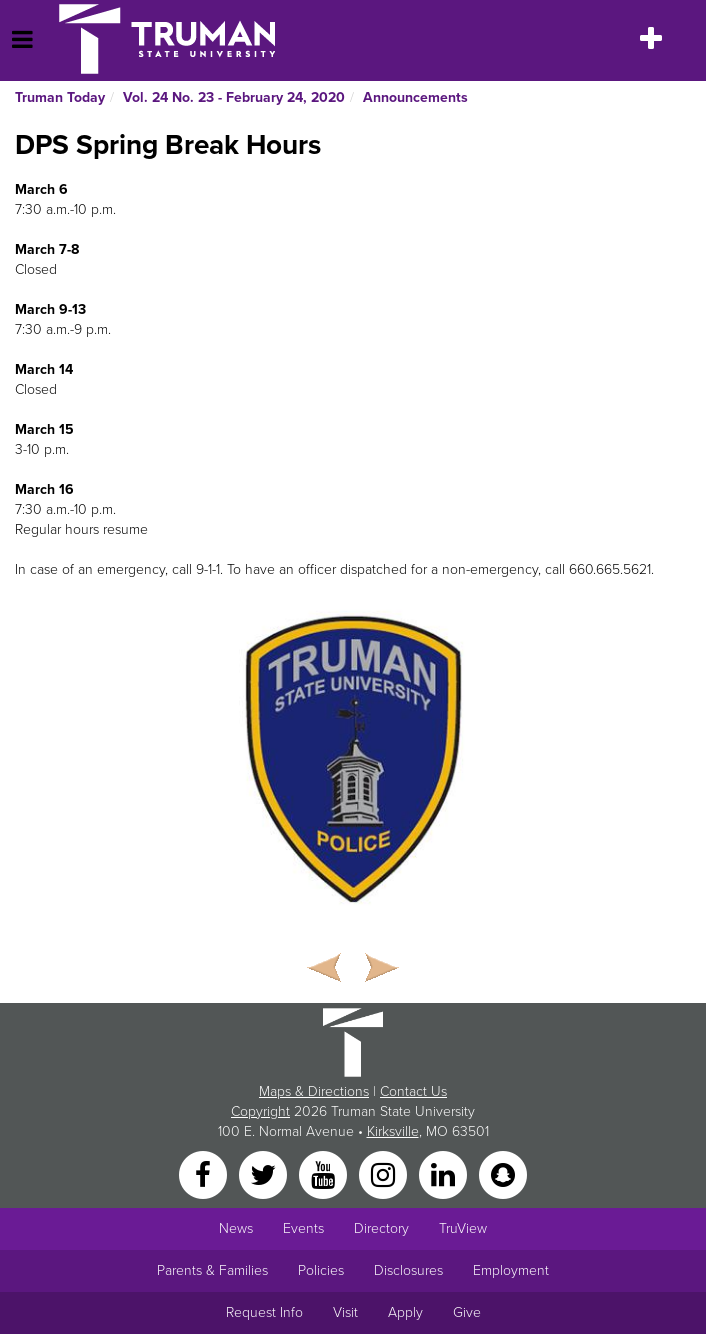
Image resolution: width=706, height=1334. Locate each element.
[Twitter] (265, 1173)
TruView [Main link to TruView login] (463, 1228)
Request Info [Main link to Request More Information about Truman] (264, 1312)
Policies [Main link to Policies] (321, 1270)
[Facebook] (205, 1173)
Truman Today (60, 97)
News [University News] (236, 1228)
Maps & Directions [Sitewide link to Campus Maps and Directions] (314, 1091)
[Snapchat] (503, 1173)
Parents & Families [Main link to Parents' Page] (212, 1270)
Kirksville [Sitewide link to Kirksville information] (393, 1131)
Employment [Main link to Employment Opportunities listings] (511, 1270)
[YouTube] (325, 1173)
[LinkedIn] (445, 1173)
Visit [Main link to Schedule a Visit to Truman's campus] (345, 1312)
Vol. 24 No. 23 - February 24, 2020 (234, 97)
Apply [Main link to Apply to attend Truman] (405, 1312)
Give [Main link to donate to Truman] (467, 1312)
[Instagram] (385, 1173)
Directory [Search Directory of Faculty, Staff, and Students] (381, 1228)
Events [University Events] (303, 1228)
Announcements (415, 97)
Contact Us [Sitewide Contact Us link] (413, 1091)
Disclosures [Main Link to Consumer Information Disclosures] (408, 1270)
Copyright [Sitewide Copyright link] (260, 1111)
